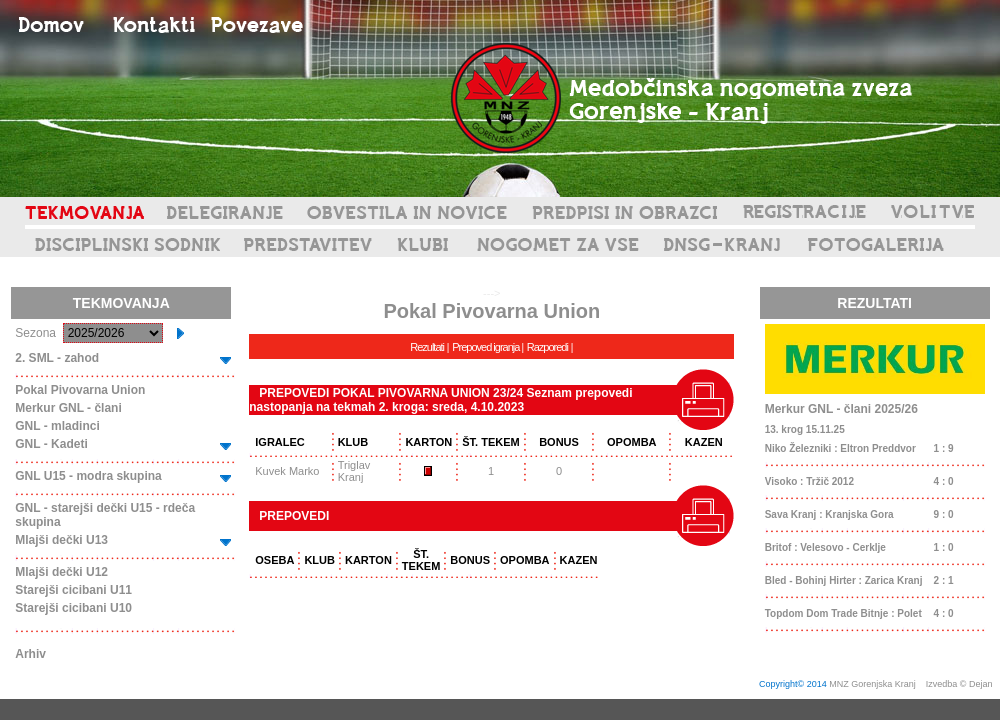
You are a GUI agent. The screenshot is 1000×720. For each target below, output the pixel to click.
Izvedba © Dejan (960, 684)
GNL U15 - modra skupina (88, 476)
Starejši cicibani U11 (73, 590)
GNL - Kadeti (51, 444)
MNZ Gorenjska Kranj (872, 684)
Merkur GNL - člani (68, 408)
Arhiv (30, 654)
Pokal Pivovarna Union (80, 390)
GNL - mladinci (57, 426)
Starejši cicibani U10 (73, 608)
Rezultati (427, 347)
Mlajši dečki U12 (61, 572)
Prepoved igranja (486, 347)
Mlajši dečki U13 (61, 540)
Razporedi (547, 347)
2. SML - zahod (57, 358)
